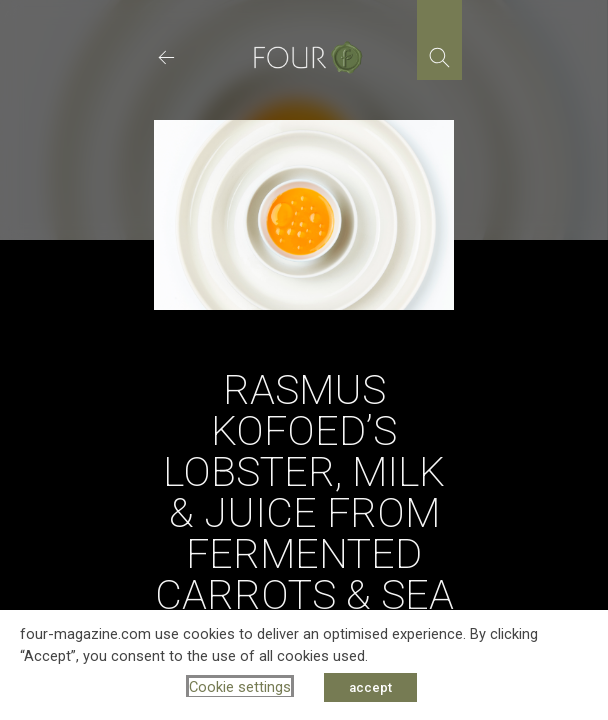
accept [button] (370, 687)
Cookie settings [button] (240, 687)
